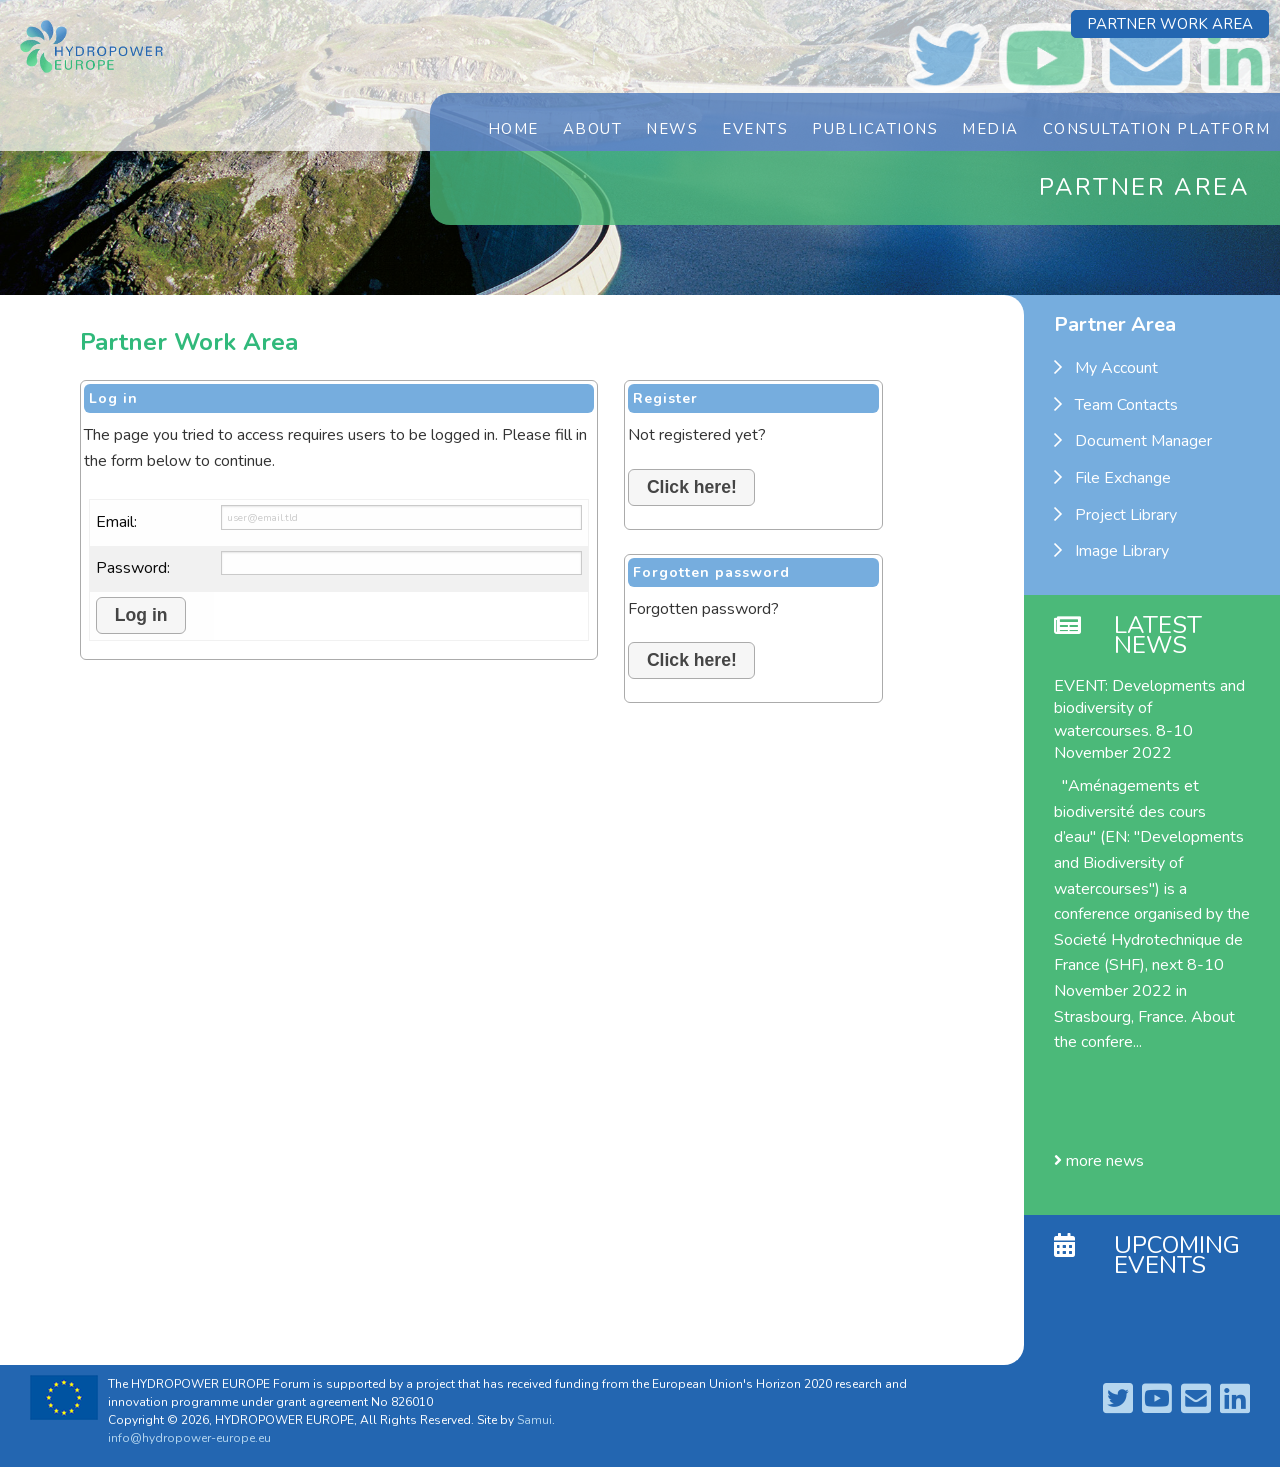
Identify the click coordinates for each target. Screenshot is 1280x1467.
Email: (116, 522)
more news (1099, 1161)
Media (990, 129)
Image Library (1122, 551)
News (672, 129)
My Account (1116, 368)
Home (513, 129)
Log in (141, 615)
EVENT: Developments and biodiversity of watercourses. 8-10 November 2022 (1149, 719)
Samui (534, 1420)
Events (755, 129)
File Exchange (1123, 478)
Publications (875, 129)
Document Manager (1143, 441)
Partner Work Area (1170, 24)
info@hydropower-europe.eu (189, 1438)
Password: (133, 568)
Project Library (1126, 515)
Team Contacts (1126, 405)
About (593, 129)
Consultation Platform (1157, 129)
